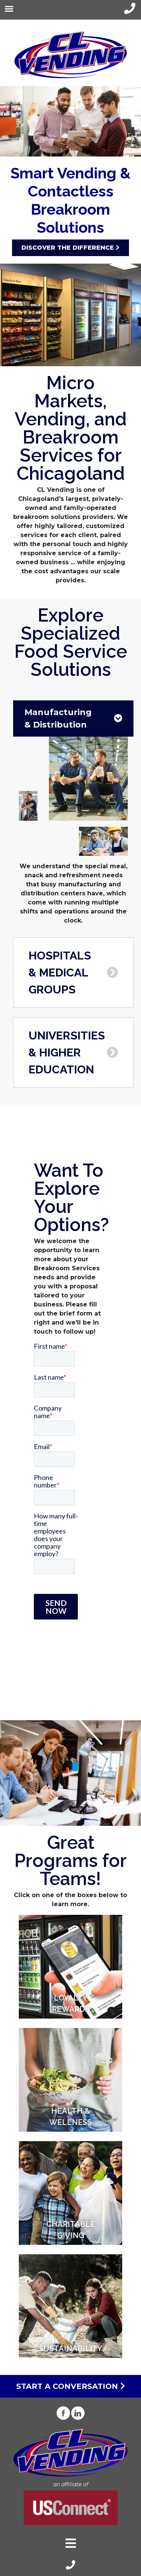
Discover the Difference (70, 247)
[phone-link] (129, 8)
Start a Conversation (70, 2386)
